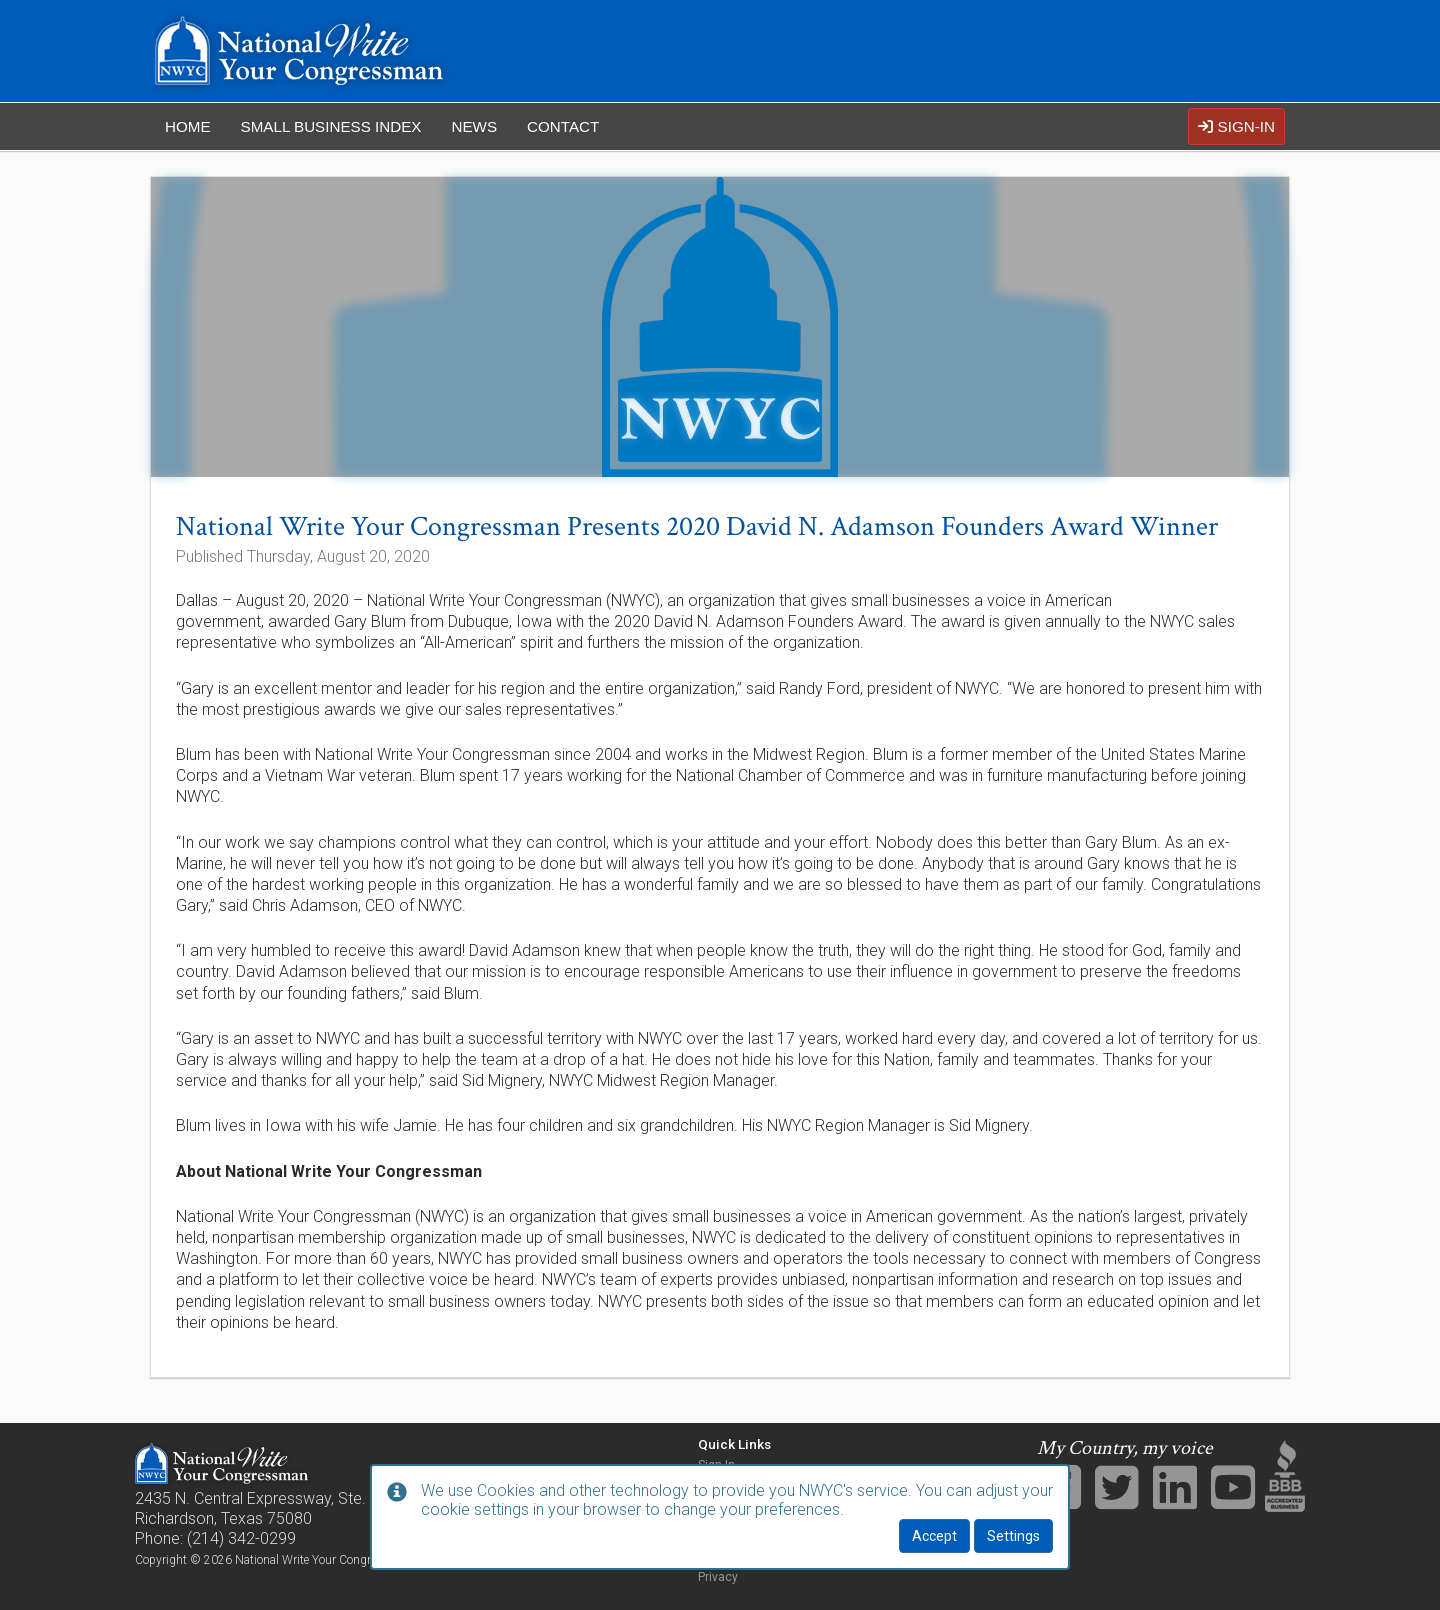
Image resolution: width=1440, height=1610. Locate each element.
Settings (1013, 1536)
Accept (934, 1536)
